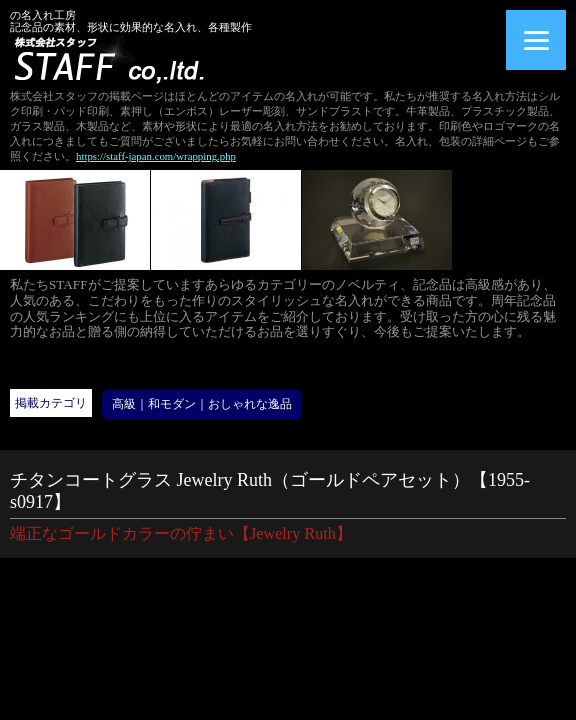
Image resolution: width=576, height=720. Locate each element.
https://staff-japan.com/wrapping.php (156, 156)
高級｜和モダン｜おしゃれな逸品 (202, 404)
